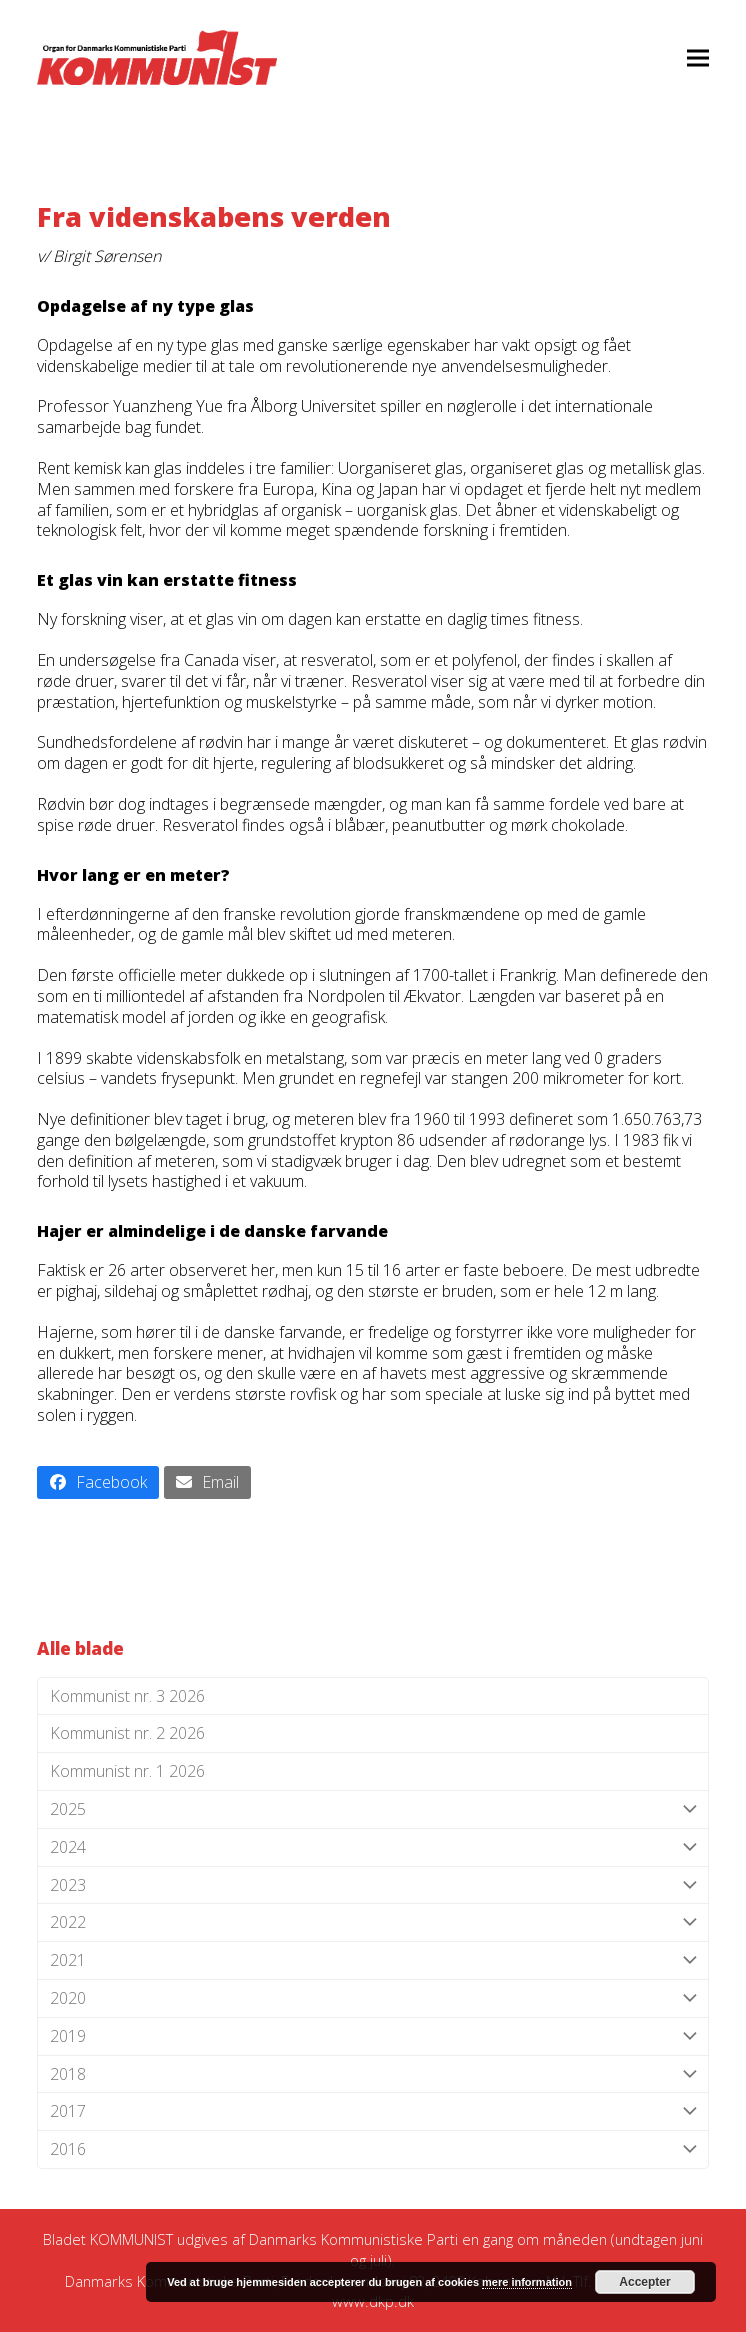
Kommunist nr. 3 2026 (127, 1696)
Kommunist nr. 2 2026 (127, 1733)
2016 (372, 2149)
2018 (372, 2074)
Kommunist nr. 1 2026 (127, 1771)
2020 (372, 1998)
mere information (527, 2282)
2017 (372, 2111)
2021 (372, 1960)
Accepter (644, 2282)
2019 (372, 2036)
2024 (372, 1847)
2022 (372, 1922)
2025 (372, 1809)
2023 (372, 1885)
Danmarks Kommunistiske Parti (353, 2239)
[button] (698, 57)
